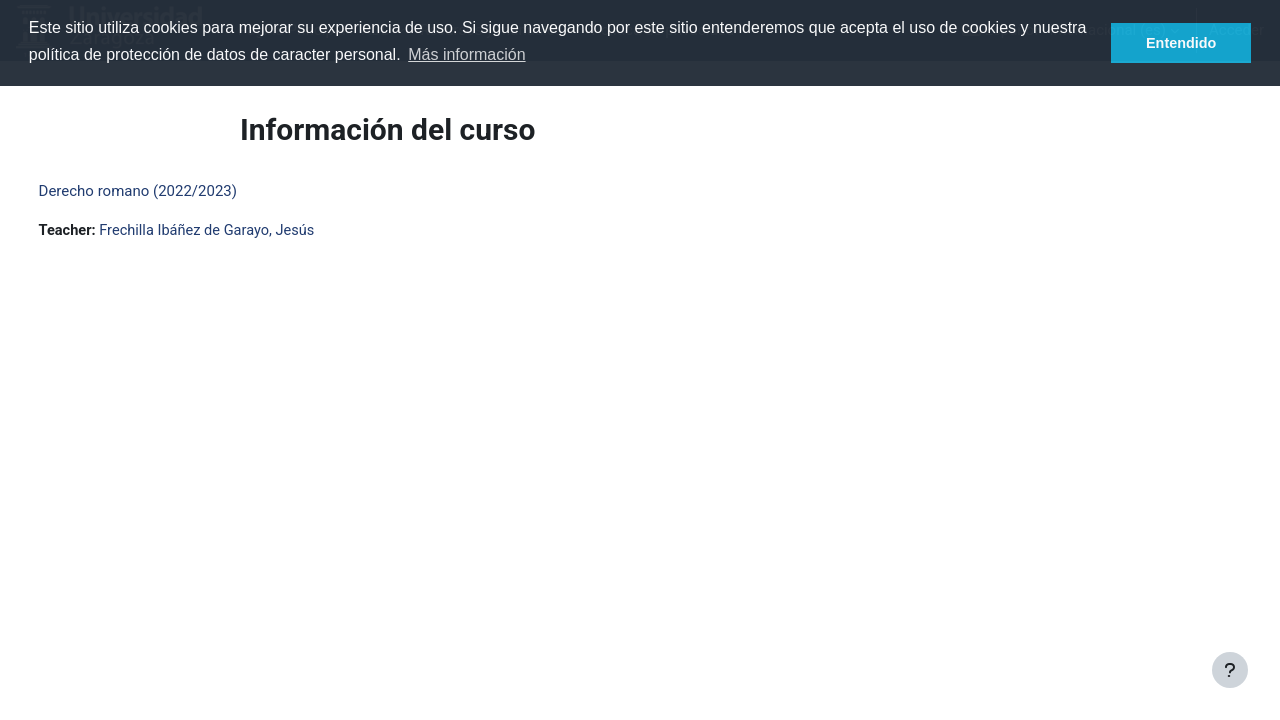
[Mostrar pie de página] (1230, 670)
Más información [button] (466, 54)
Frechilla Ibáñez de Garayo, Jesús (250, 231)
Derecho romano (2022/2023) (175, 191)
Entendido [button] (1181, 43)
